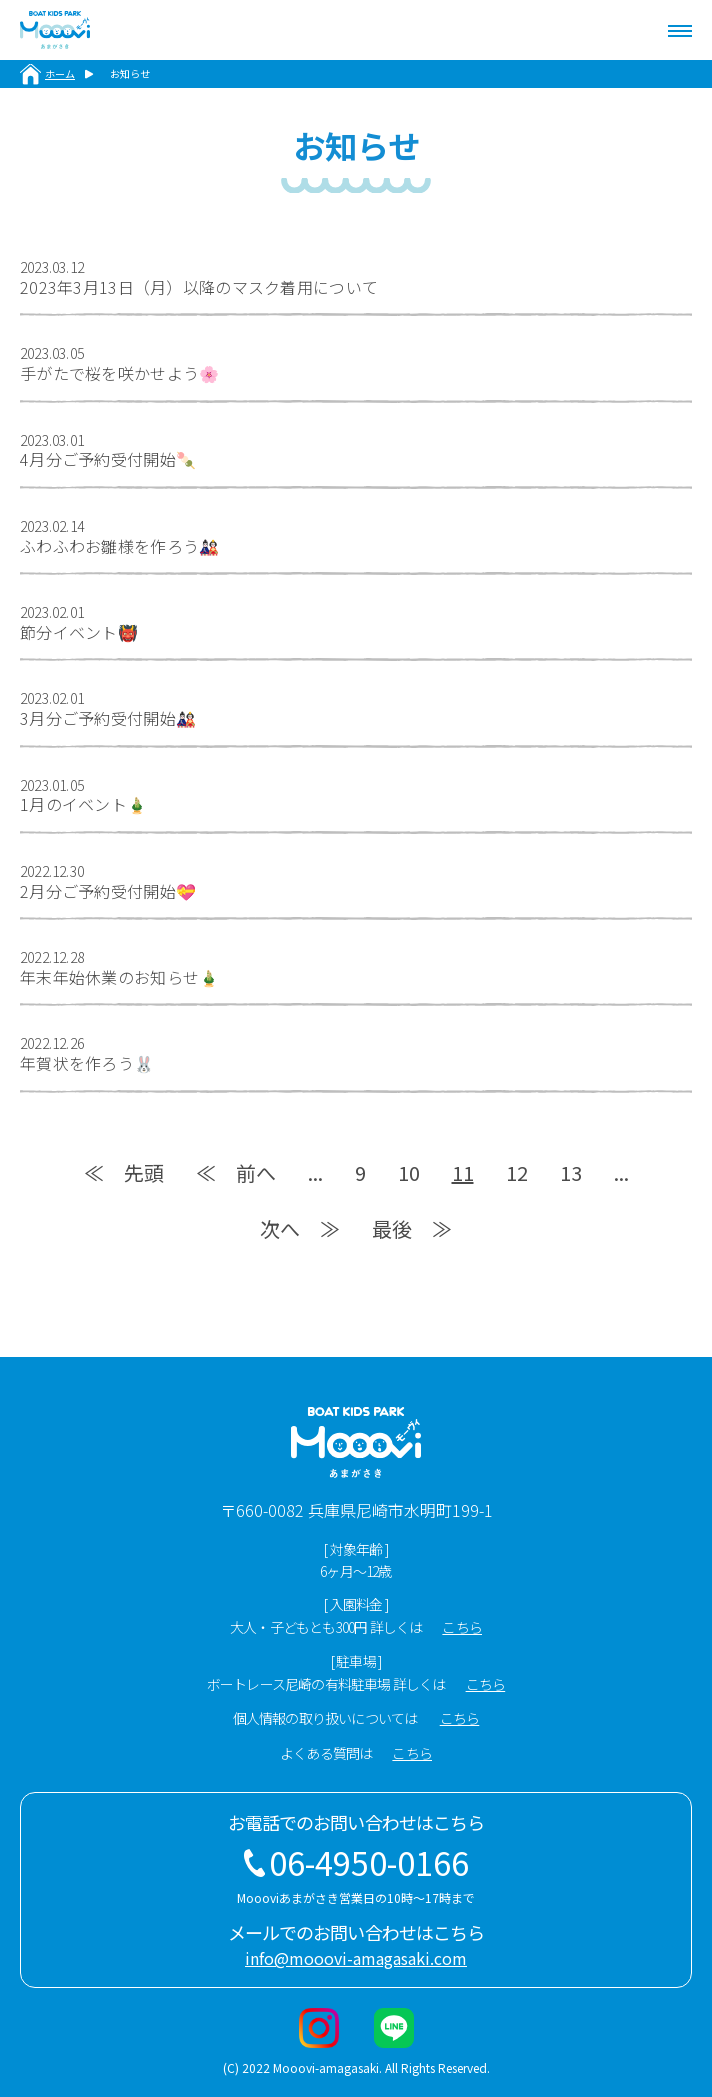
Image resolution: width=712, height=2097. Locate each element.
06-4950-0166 (369, 1862)
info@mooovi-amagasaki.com (356, 1958)
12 (517, 1172)
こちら (462, 1627)
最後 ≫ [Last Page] (412, 1228)
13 (571, 1172)
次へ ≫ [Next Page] (300, 1228)
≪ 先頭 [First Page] (124, 1172)
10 (409, 1172)
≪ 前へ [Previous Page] (236, 1172)
